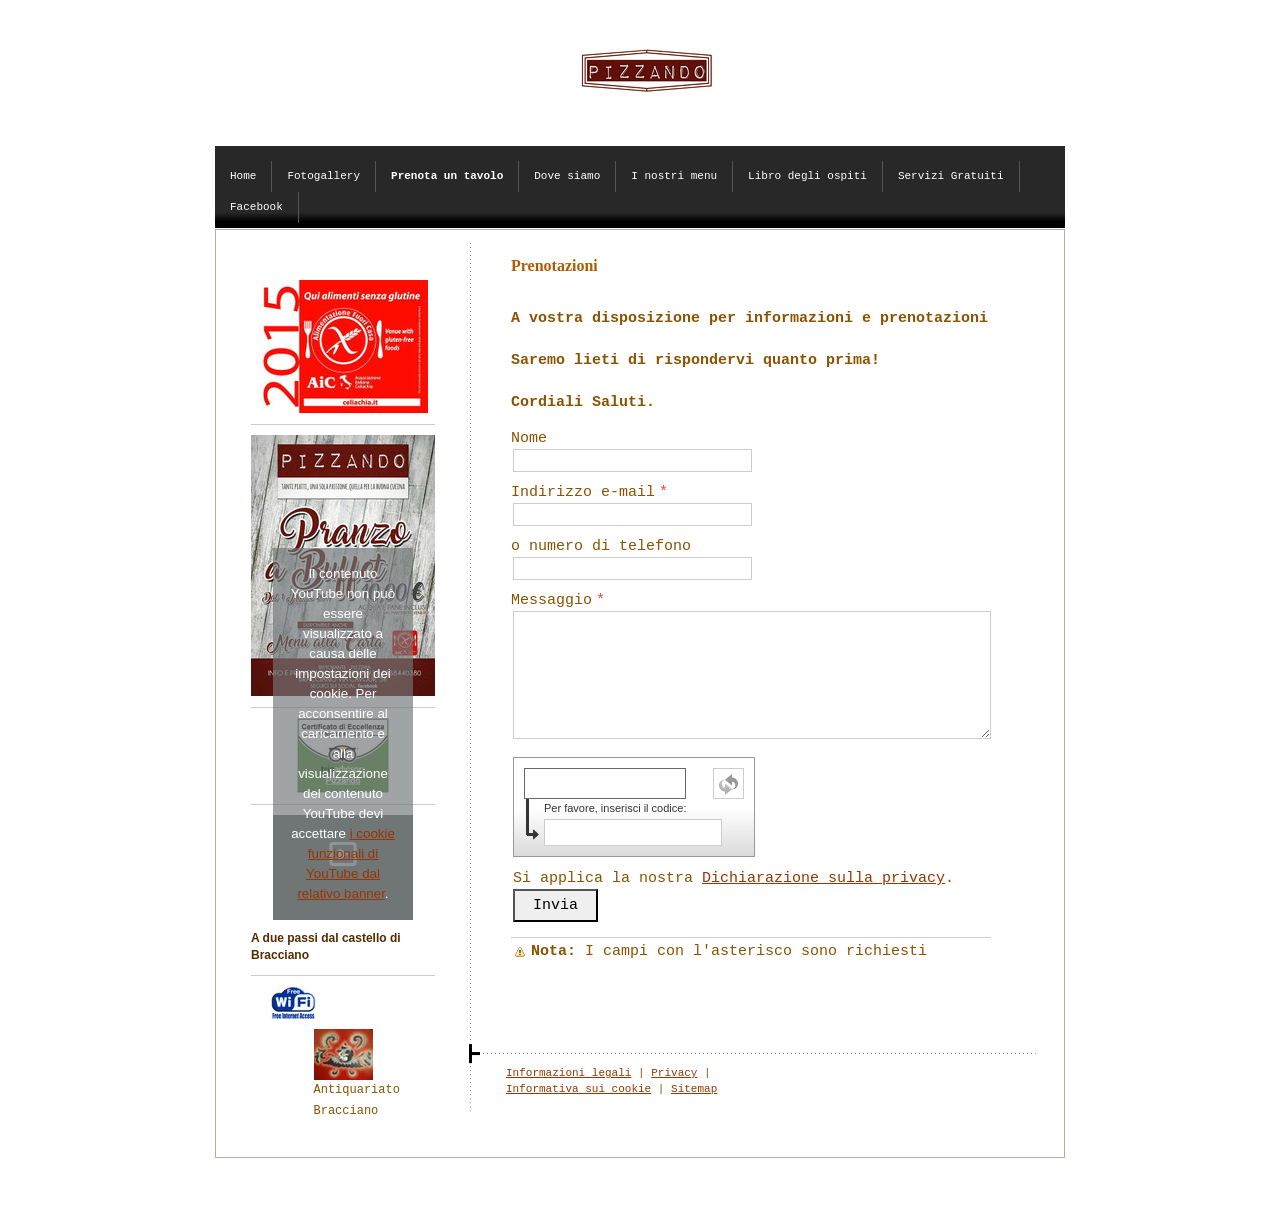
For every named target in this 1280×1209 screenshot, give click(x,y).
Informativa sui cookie (578, 1089)
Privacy (674, 1073)
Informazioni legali (568, 1073)
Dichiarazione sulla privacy (823, 878)
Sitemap (694, 1089)
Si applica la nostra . (733, 878)
